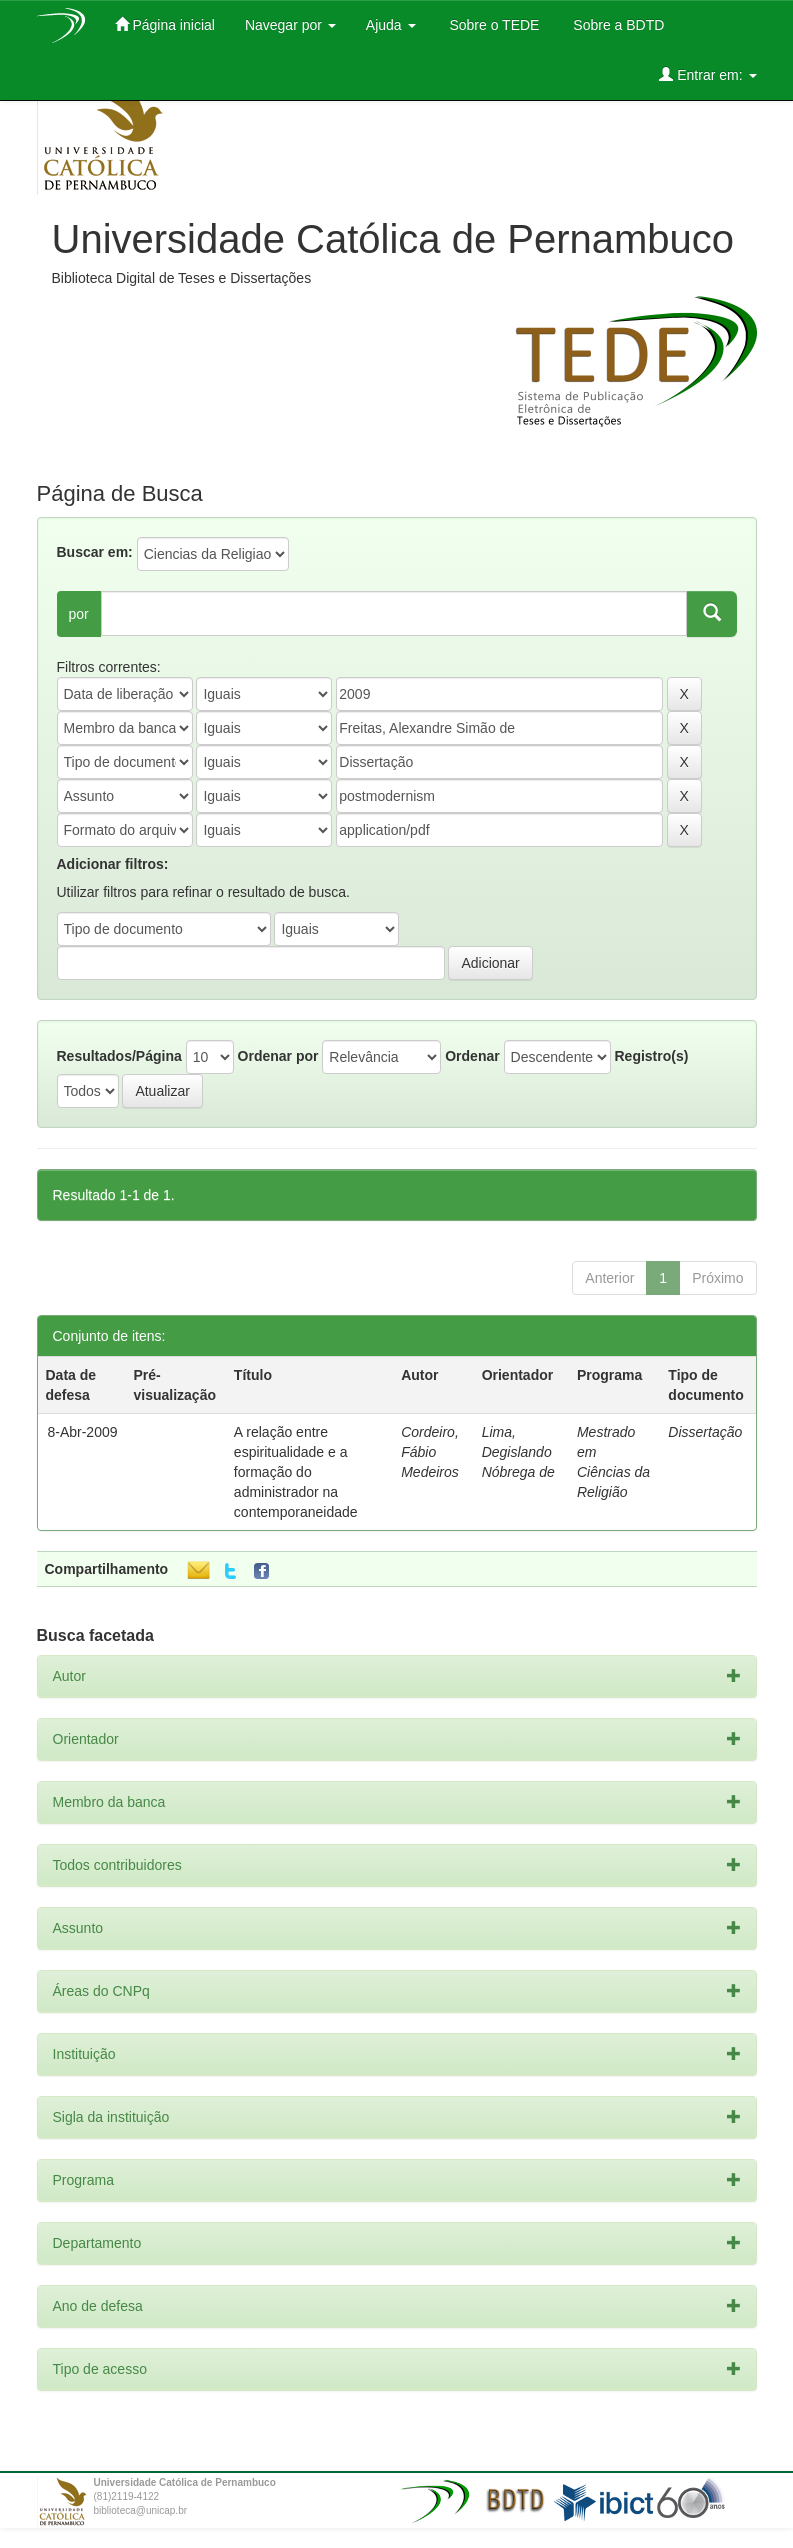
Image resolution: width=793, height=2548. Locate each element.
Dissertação (705, 1432)
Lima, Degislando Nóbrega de (518, 1452)
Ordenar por (278, 1056)
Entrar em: (707, 74)
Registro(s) (651, 1056)
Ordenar (472, 1056)
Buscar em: (95, 552)
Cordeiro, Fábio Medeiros (430, 1452)
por (79, 614)
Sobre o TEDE (493, 25)
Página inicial (165, 24)
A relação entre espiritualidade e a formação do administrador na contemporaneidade (296, 1472)
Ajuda (391, 25)
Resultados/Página (119, 1056)
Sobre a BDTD (616, 25)
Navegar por (290, 25)
